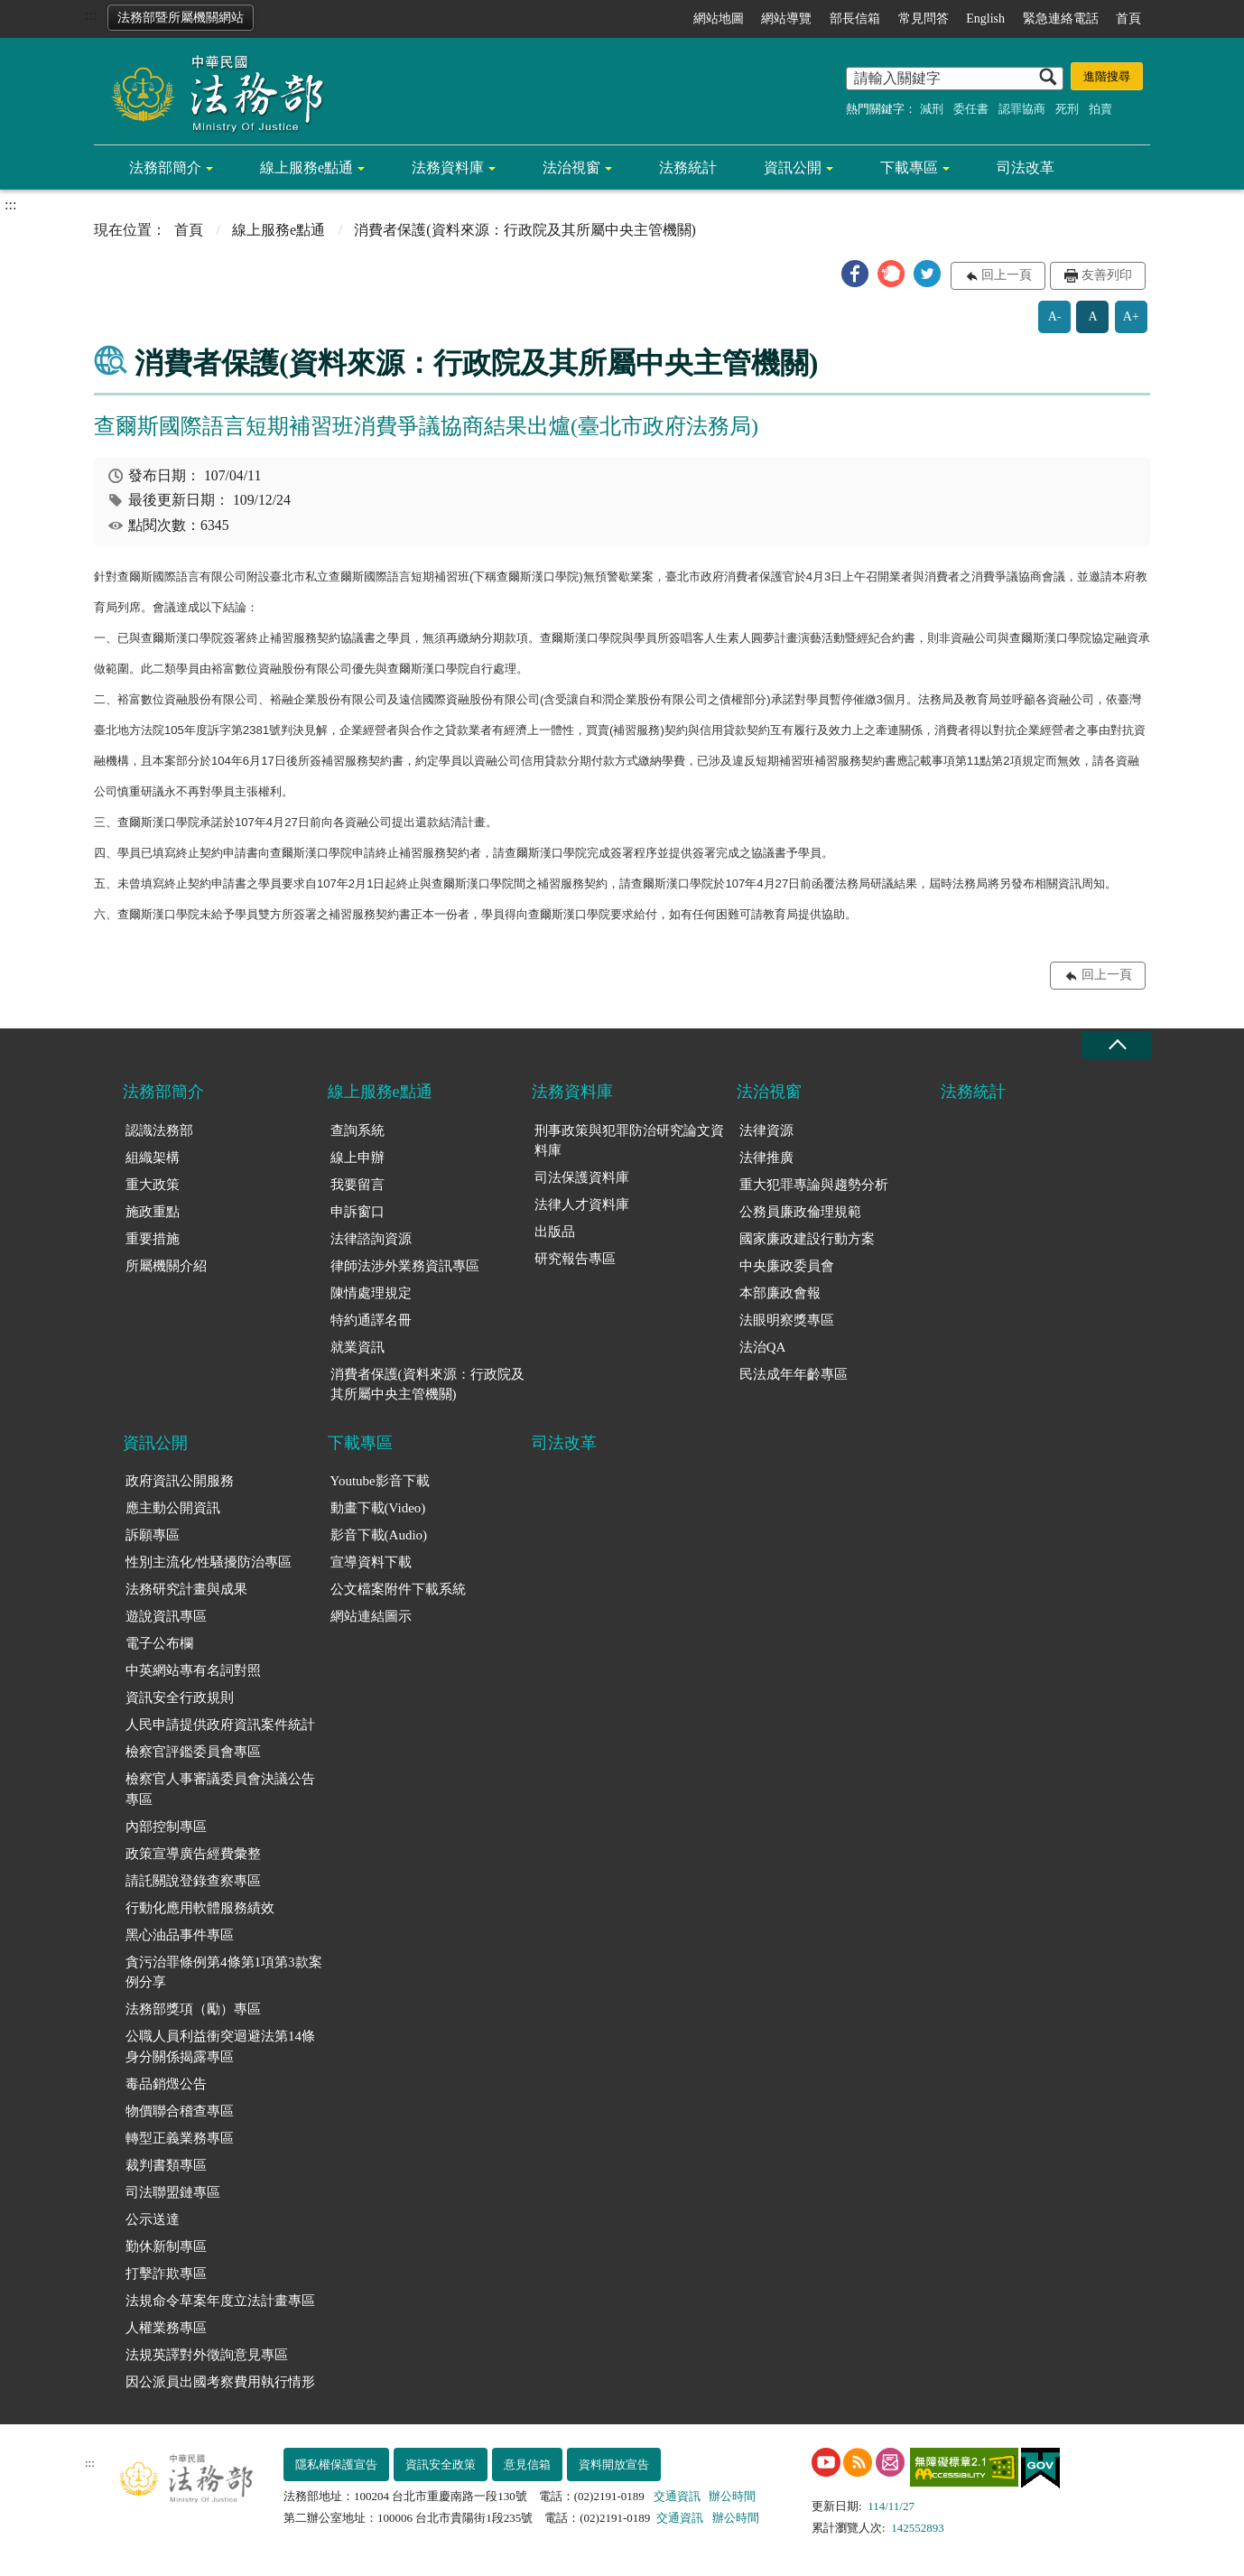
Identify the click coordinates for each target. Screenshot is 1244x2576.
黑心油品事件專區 (179, 1935)
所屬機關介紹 (166, 1266)
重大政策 (152, 1184)
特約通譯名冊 (371, 1320)
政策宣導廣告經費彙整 (193, 1853)
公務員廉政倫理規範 (800, 1211)
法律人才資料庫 (581, 1204)
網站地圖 (718, 18)
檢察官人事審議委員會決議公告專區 (220, 1789)
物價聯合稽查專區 (179, 2111)
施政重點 (152, 1211)
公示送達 (152, 2219)
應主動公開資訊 (172, 1508)
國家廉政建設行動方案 (807, 1239)
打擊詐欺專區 (166, 2273)
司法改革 (1025, 167)
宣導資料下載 (371, 1562)
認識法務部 (159, 1130)
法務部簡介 (165, 167)
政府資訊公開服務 (179, 1481)
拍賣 (1100, 109)
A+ (1131, 316)
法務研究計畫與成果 (186, 1589)
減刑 (931, 109)
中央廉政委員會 (786, 1266)
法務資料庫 (448, 167)
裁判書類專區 (166, 2165)
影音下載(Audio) (379, 1535)
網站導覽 (786, 18)
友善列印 (1107, 275)
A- (1055, 316)
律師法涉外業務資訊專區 (404, 1266)
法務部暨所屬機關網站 (180, 17)
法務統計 (688, 167)
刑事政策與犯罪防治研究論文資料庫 (629, 1140)
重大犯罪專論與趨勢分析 (813, 1184)
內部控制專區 (166, 1826)
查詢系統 (357, 1130)
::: (91, 15)
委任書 (971, 109)
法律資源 (766, 1130)
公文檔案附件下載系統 (398, 1589)
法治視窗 (571, 167)
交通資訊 (677, 2496)
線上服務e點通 (306, 167)
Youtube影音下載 (380, 1481)
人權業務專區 (166, 2327)
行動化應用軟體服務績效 (199, 1908)
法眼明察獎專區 (786, 1320)
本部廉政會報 (780, 1293)
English (985, 18)
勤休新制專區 (166, 2246)
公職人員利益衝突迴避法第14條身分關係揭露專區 (220, 2046)
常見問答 (923, 18)
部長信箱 (855, 18)
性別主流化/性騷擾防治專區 (208, 1562)
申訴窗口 (357, 1211)
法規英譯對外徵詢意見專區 (206, 2355)
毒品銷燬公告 (166, 2084)
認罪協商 (1021, 109)
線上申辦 (357, 1157)
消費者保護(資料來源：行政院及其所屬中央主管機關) (427, 1384)
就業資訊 (357, 1347)
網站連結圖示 (371, 1616)
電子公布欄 (159, 1643)
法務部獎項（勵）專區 (193, 2009)
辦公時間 (732, 2496)
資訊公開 (793, 167)
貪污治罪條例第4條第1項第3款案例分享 (223, 1972)
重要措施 (152, 1239)
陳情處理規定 (371, 1293)
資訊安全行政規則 (179, 1697)
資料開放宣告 (614, 2464)
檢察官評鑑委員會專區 (193, 1751)
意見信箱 (527, 2464)
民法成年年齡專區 (793, 1374)
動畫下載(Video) (378, 1508)
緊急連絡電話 (1061, 18)
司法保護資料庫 (581, 1177)
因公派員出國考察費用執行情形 (220, 2382)
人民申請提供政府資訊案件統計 (220, 1724)
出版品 (554, 1231)
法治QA (762, 1347)
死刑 (1067, 109)
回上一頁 (1006, 275)
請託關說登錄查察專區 (193, 1881)
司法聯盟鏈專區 (172, 2192)
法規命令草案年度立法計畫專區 (220, 2300)
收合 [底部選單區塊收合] (1117, 1045)
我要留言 (357, 1184)
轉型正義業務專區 (179, 2138)
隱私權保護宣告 (336, 2464)
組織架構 (152, 1157)
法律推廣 (766, 1157)
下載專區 (909, 167)
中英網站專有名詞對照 (193, 1670)
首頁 (1128, 18)
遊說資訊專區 (166, 1616)
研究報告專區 (575, 1258)
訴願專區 (152, 1535)
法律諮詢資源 (371, 1239)
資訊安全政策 (440, 2464)
